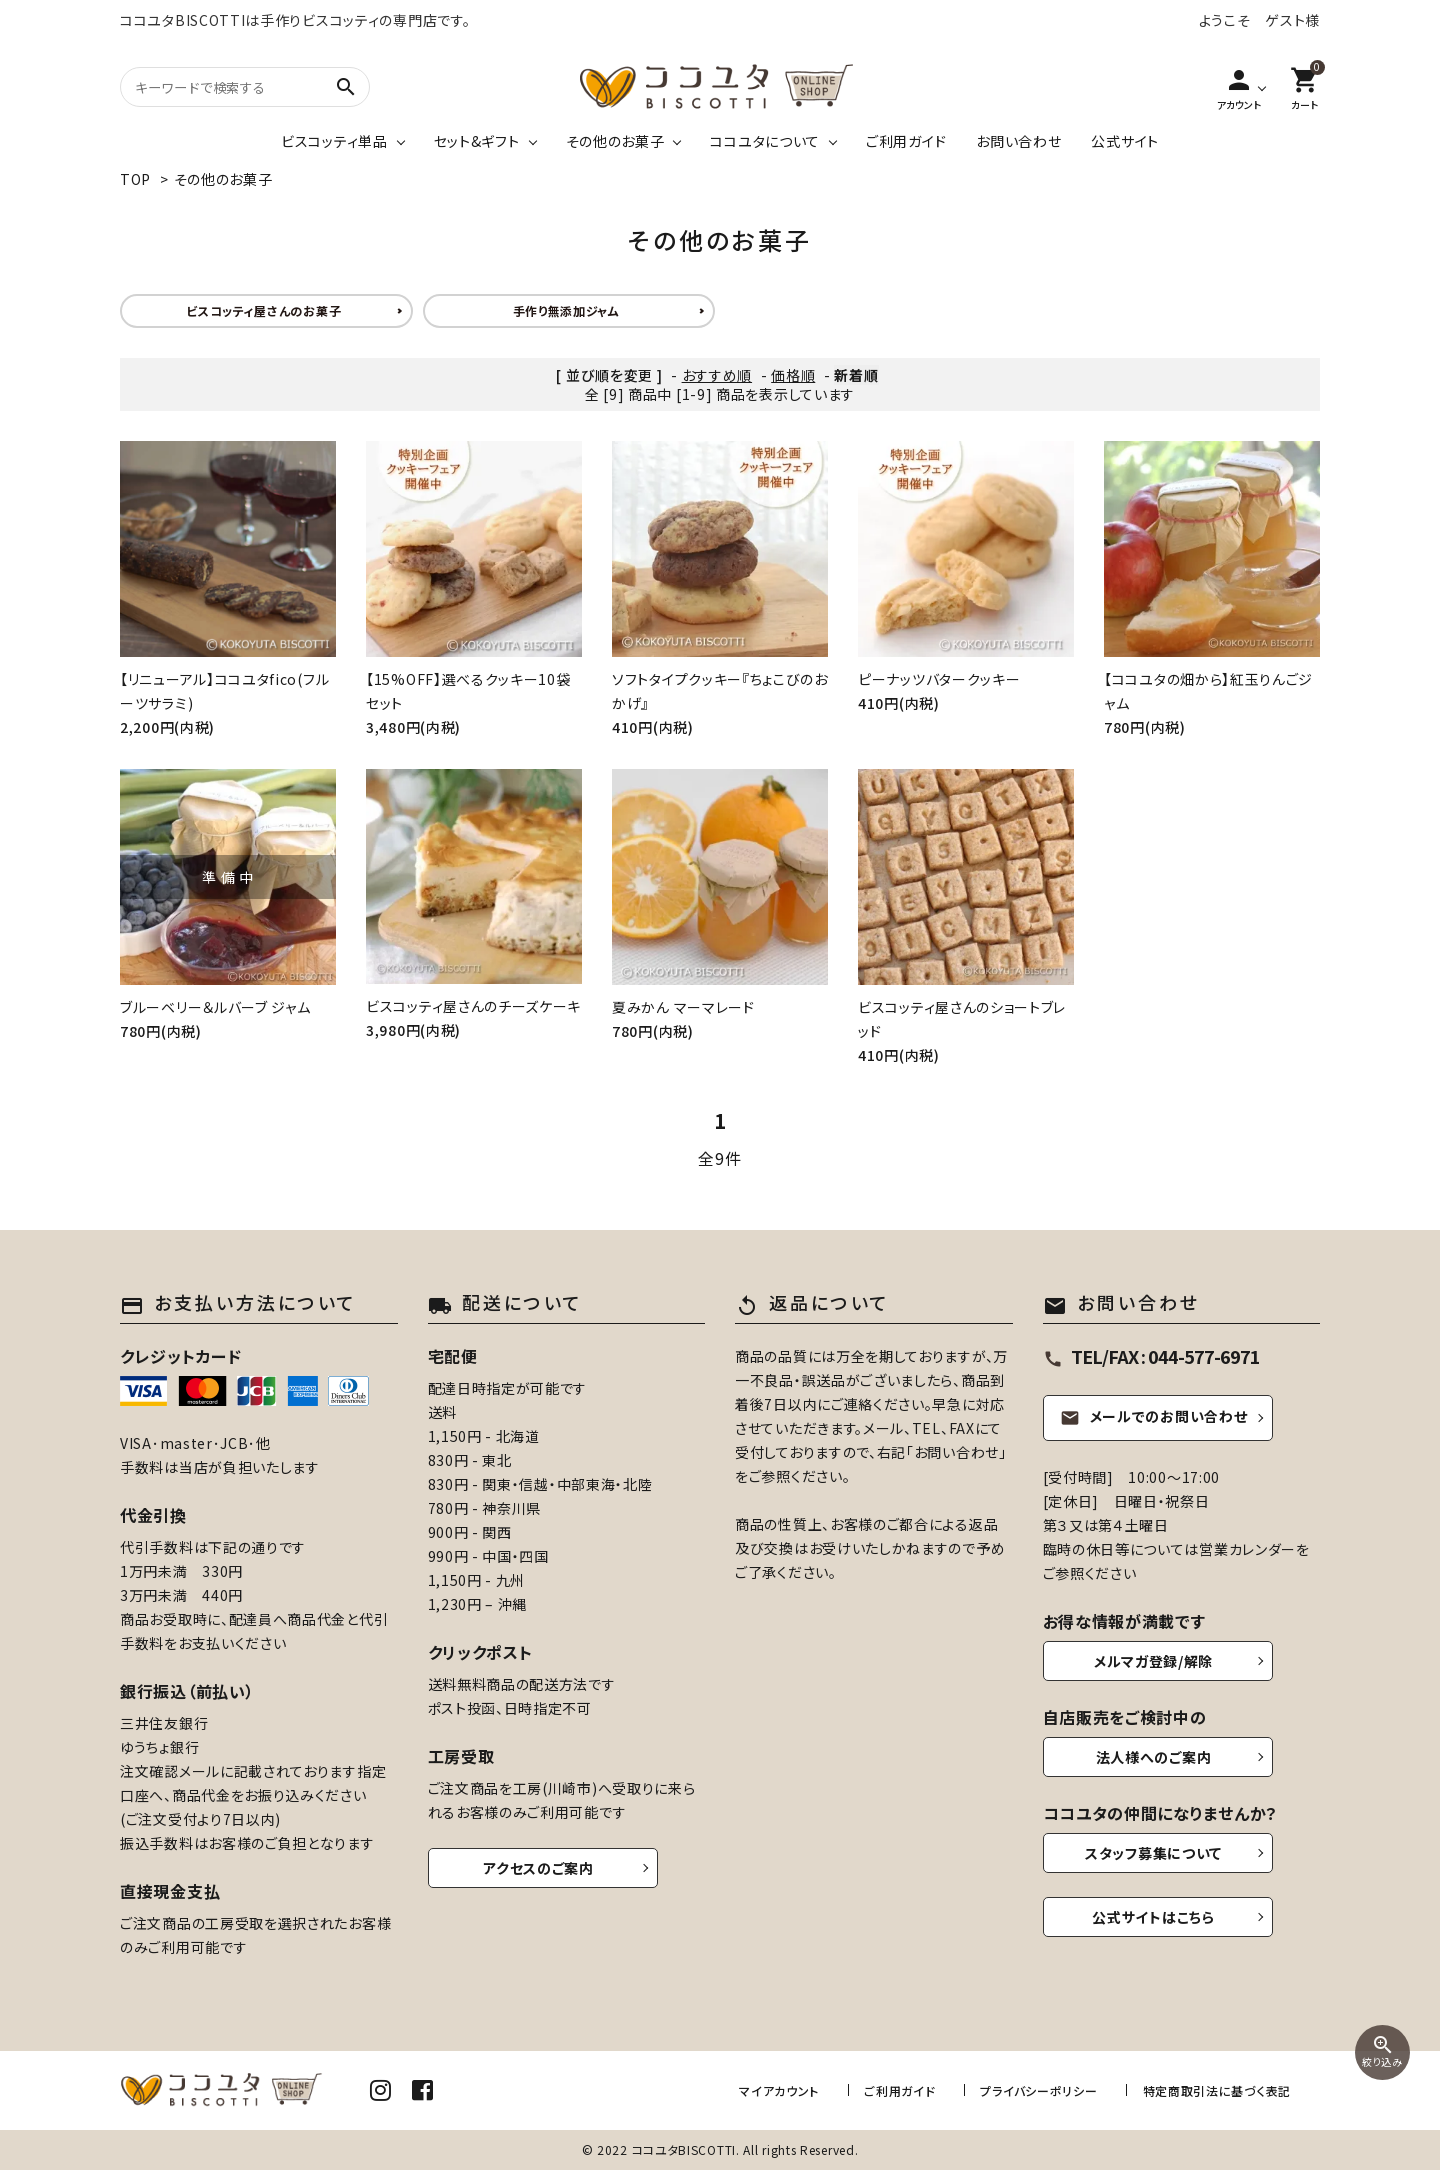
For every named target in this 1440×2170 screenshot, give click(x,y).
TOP (135, 179)
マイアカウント (782, 2089)
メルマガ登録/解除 (1153, 1661)
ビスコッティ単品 (334, 141)
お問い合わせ (1018, 141)
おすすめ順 (717, 375)
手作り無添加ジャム (566, 310)
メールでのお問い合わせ (1154, 1416)
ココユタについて (765, 141)
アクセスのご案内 (538, 1868)
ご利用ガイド (906, 141)
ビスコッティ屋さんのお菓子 (263, 310)
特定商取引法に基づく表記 (1217, 2089)
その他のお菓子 (615, 141)
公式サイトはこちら (1153, 1917)
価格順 (793, 375)
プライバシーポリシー (1040, 2089)
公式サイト (1125, 141)
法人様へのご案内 (1154, 1757)
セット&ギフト (477, 141)
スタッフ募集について (1153, 1853)
